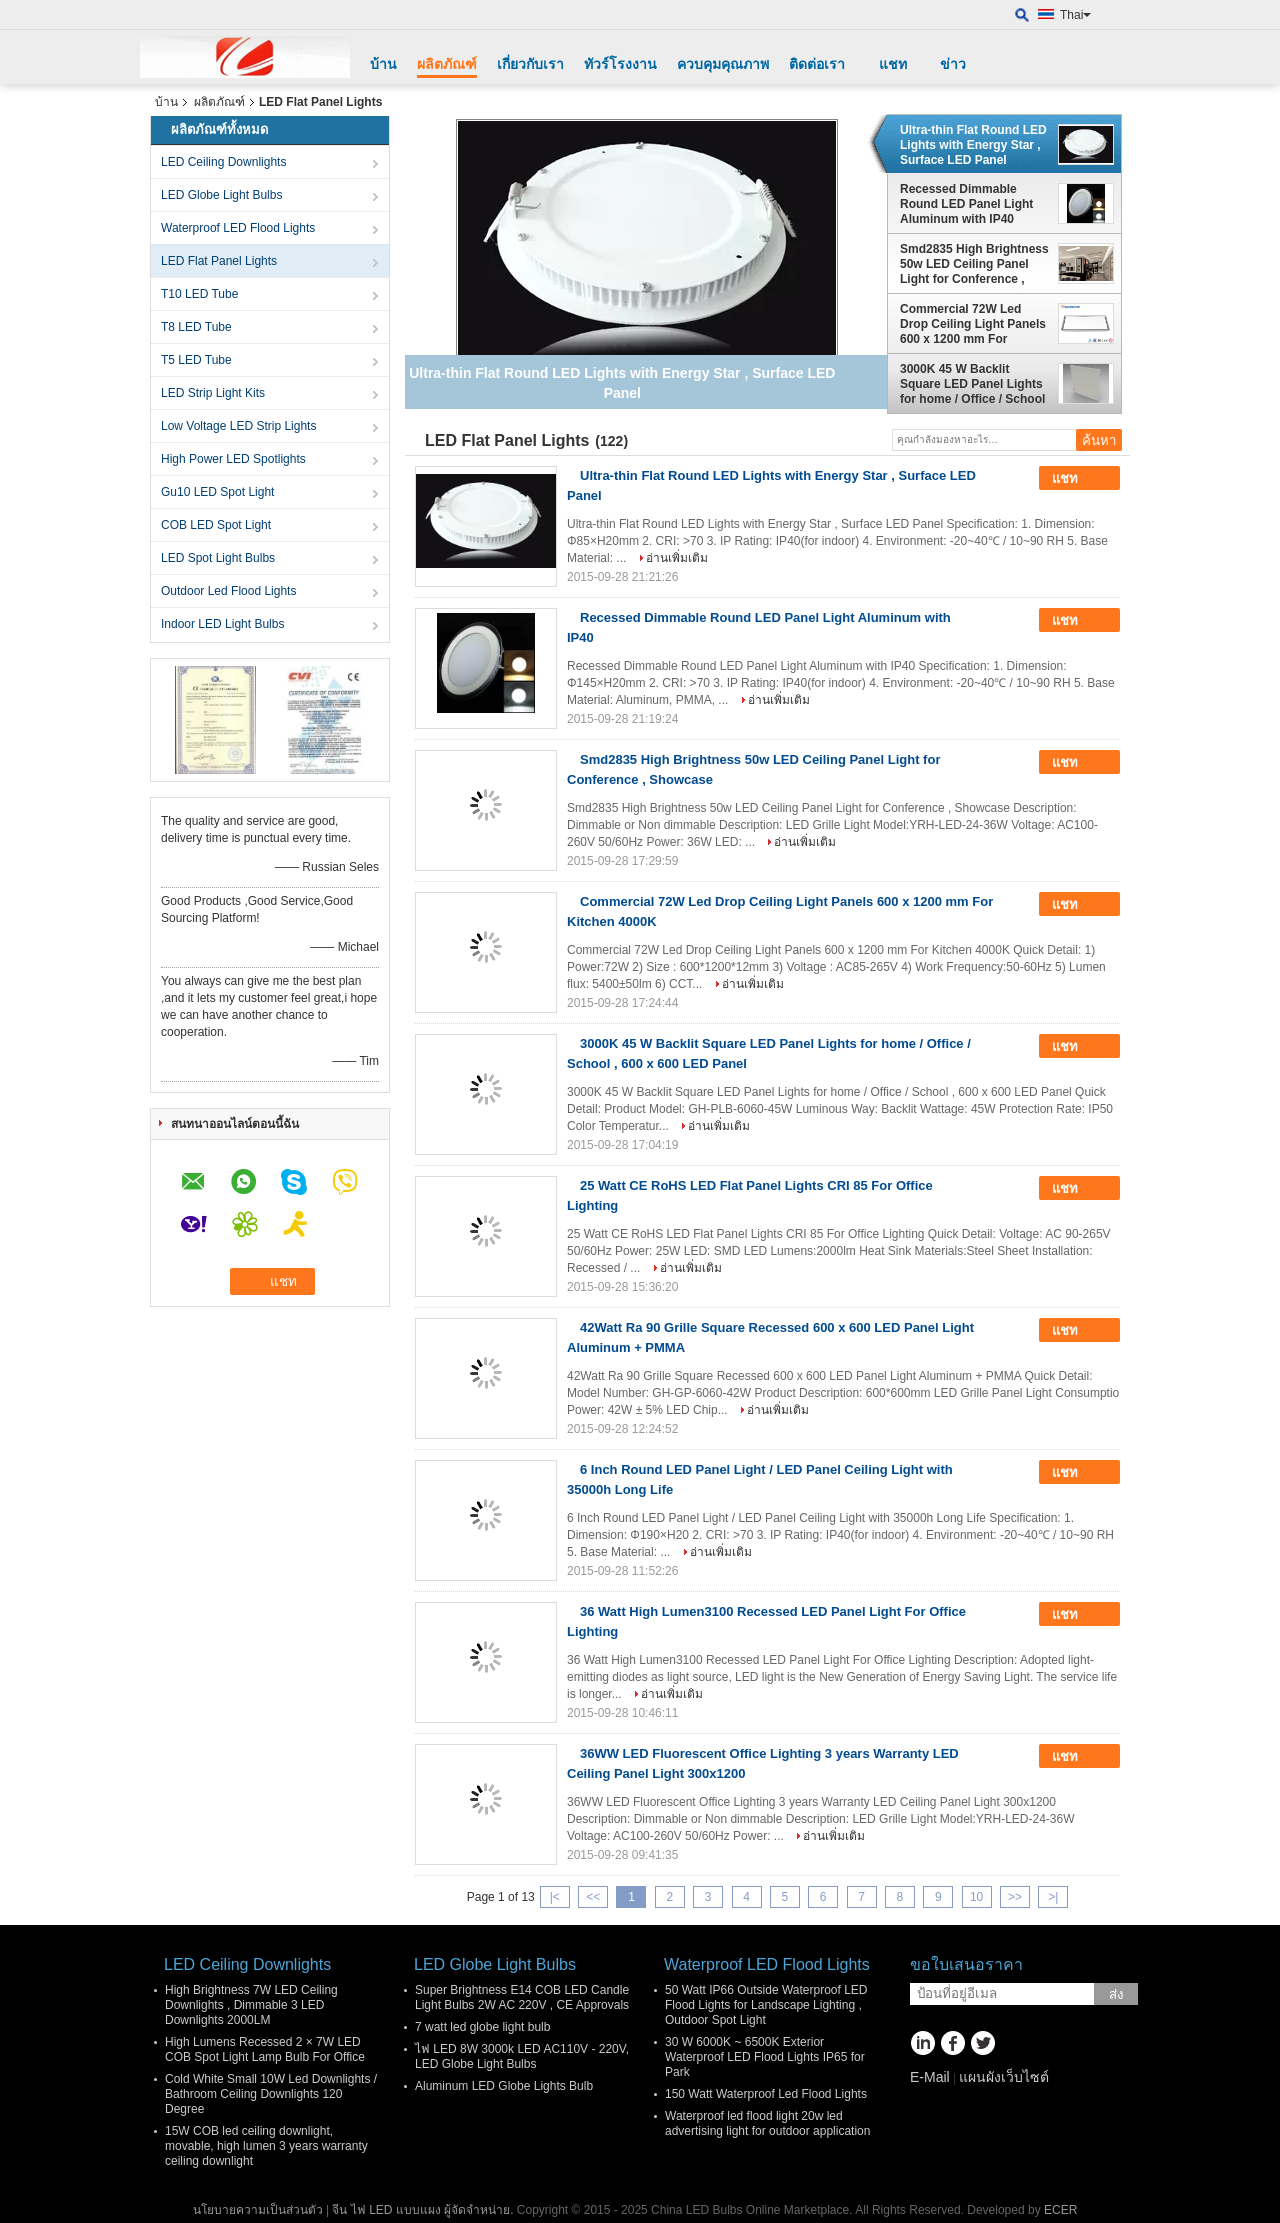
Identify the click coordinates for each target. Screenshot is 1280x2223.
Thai (1075, 15)
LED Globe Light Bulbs (221, 195)
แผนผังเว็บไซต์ (1004, 2077)
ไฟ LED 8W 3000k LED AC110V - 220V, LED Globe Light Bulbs (522, 2056)
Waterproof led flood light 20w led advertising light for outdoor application (767, 2123)
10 (976, 1897)
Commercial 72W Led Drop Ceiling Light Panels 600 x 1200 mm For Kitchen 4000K (973, 324)
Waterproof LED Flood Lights (238, 228)
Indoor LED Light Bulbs (222, 624)
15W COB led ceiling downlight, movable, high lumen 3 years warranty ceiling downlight (266, 2146)
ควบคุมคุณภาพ (723, 64)
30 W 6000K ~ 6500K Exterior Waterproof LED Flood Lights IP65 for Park (765, 2057)
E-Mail (930, 2077)
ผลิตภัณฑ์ (447, 64)
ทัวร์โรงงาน (620, 64)
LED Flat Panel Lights (219, 261)
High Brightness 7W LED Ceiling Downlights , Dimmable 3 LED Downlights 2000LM (251, 2005)
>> (1015, 1897)
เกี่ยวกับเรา (530, 64)
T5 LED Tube (196, 360)
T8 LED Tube (196, 327)
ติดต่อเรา (817, 64)
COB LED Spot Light (216, 525)
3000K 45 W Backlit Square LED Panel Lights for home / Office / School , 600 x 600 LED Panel (972, 384)
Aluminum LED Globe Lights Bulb (504, 2086)
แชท (893, 64)
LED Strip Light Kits (213, 393)
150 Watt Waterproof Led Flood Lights (766, 2094)
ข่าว (953, 64)
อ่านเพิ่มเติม (677, 558)
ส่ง (1116, 1994)
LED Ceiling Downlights (223, 162)
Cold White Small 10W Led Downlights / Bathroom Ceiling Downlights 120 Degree (271, 2094)
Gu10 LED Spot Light (217, 492)
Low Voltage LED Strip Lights (238, 426)
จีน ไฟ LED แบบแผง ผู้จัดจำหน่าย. (424, 2210)
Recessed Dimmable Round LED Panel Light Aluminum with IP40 (966, 204)
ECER (1060, 2210)
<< (593, 1897)
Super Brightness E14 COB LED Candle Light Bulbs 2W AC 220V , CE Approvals (522, 1997)
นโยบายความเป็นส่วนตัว (258, 2210)
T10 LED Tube (199, 294)
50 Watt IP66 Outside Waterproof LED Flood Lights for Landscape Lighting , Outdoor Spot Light (766, 2005)
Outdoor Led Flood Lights (228, 591)
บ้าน (383, 64)
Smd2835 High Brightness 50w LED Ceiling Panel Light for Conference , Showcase (974, 264)
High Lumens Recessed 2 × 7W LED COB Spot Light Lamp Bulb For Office (265, 2049)
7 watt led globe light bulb (482, 2027)
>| (1053, 1897)
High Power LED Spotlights (233, 459)
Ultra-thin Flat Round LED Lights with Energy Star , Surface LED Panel (973, 145)
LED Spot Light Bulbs (218, 558)
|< (555, 1897)
